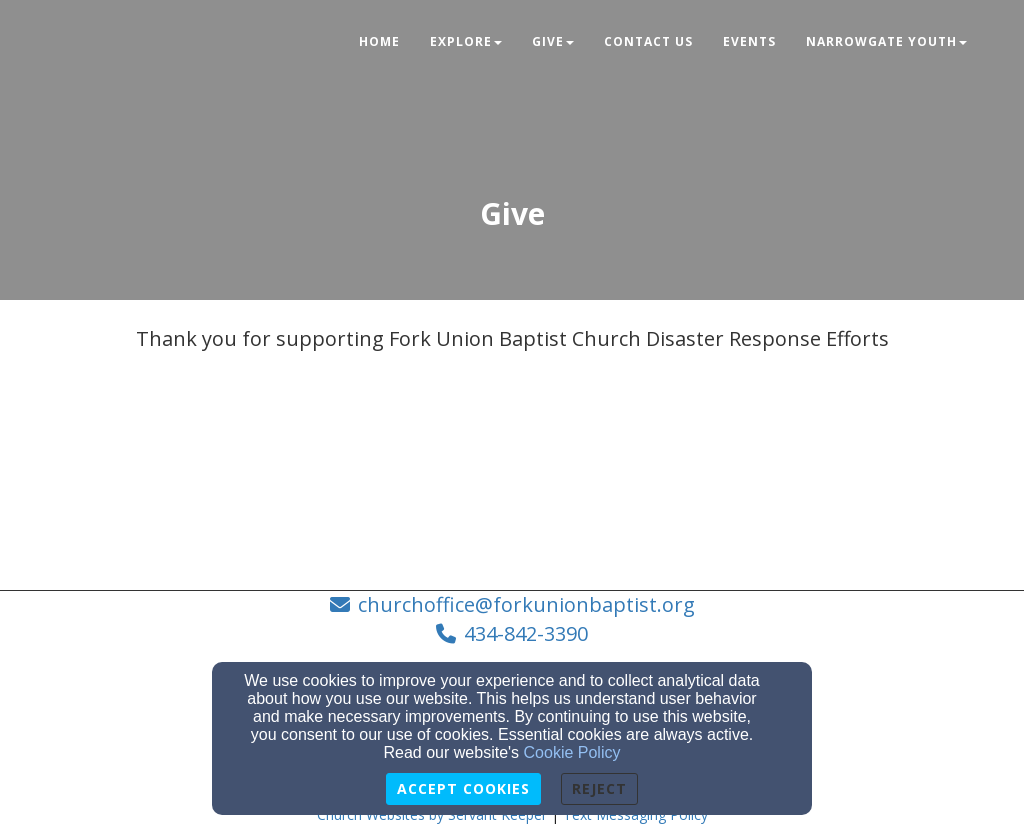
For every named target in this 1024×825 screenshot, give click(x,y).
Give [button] (553, 41)
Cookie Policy (572, 752)
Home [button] (379, 41)
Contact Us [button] (648, 41)
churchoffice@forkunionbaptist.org (526, 604)
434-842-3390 (526, 633)
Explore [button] (466, 41)
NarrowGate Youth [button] (886, 41)
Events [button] (749, 41)
